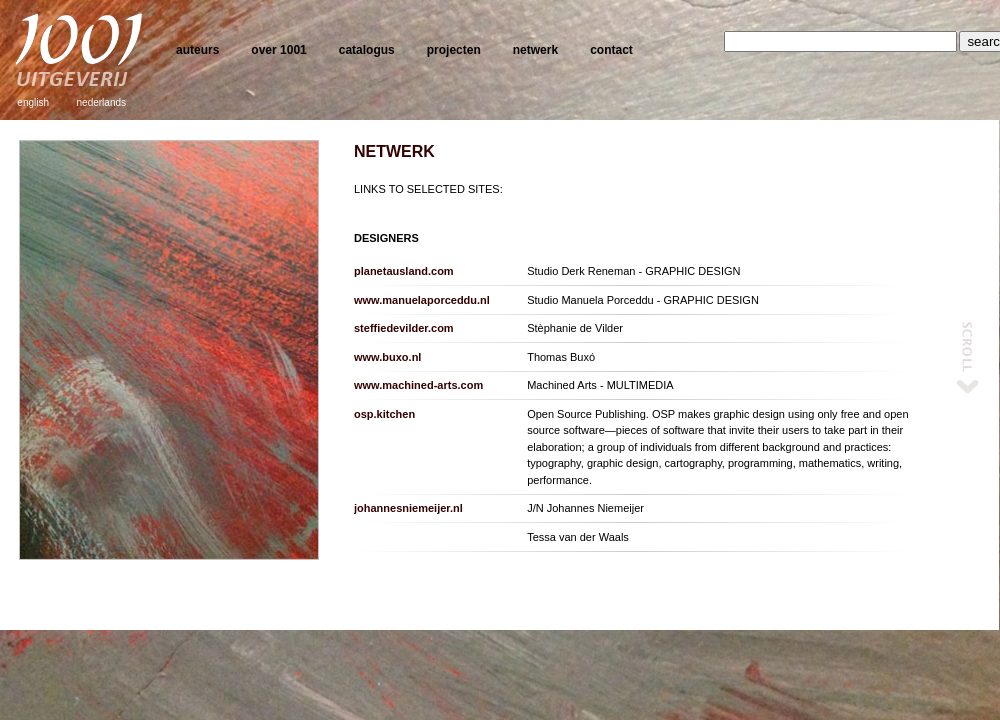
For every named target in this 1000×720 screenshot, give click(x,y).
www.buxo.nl (387, 357)
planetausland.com (404, 271)
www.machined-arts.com (418, 385)
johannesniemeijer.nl (408, 508)
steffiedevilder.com (404, 328)
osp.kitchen (384, 414)
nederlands (101, 102)
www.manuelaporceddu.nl (422, 300)
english (33, 102)
